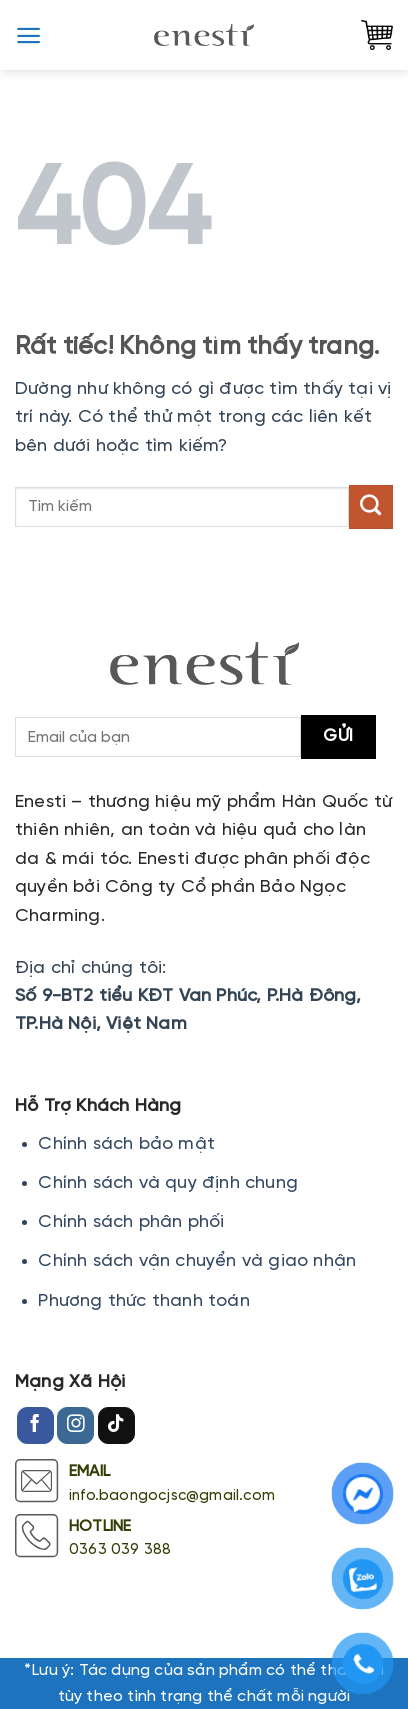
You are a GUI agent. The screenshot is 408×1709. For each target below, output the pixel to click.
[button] (28, 35)
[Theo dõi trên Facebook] (35, 1426)
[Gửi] (371, 507)
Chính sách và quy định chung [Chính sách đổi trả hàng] (168, 1183)
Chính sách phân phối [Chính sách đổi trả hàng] (131, 1222)
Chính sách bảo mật (126, 1144)
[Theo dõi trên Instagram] (75, 1426)
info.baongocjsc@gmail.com (172, 1496)
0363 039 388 (120, 1550)
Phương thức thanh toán (143, 1301)
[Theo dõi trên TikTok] (116, 1426)
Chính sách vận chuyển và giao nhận (197, 1261)
